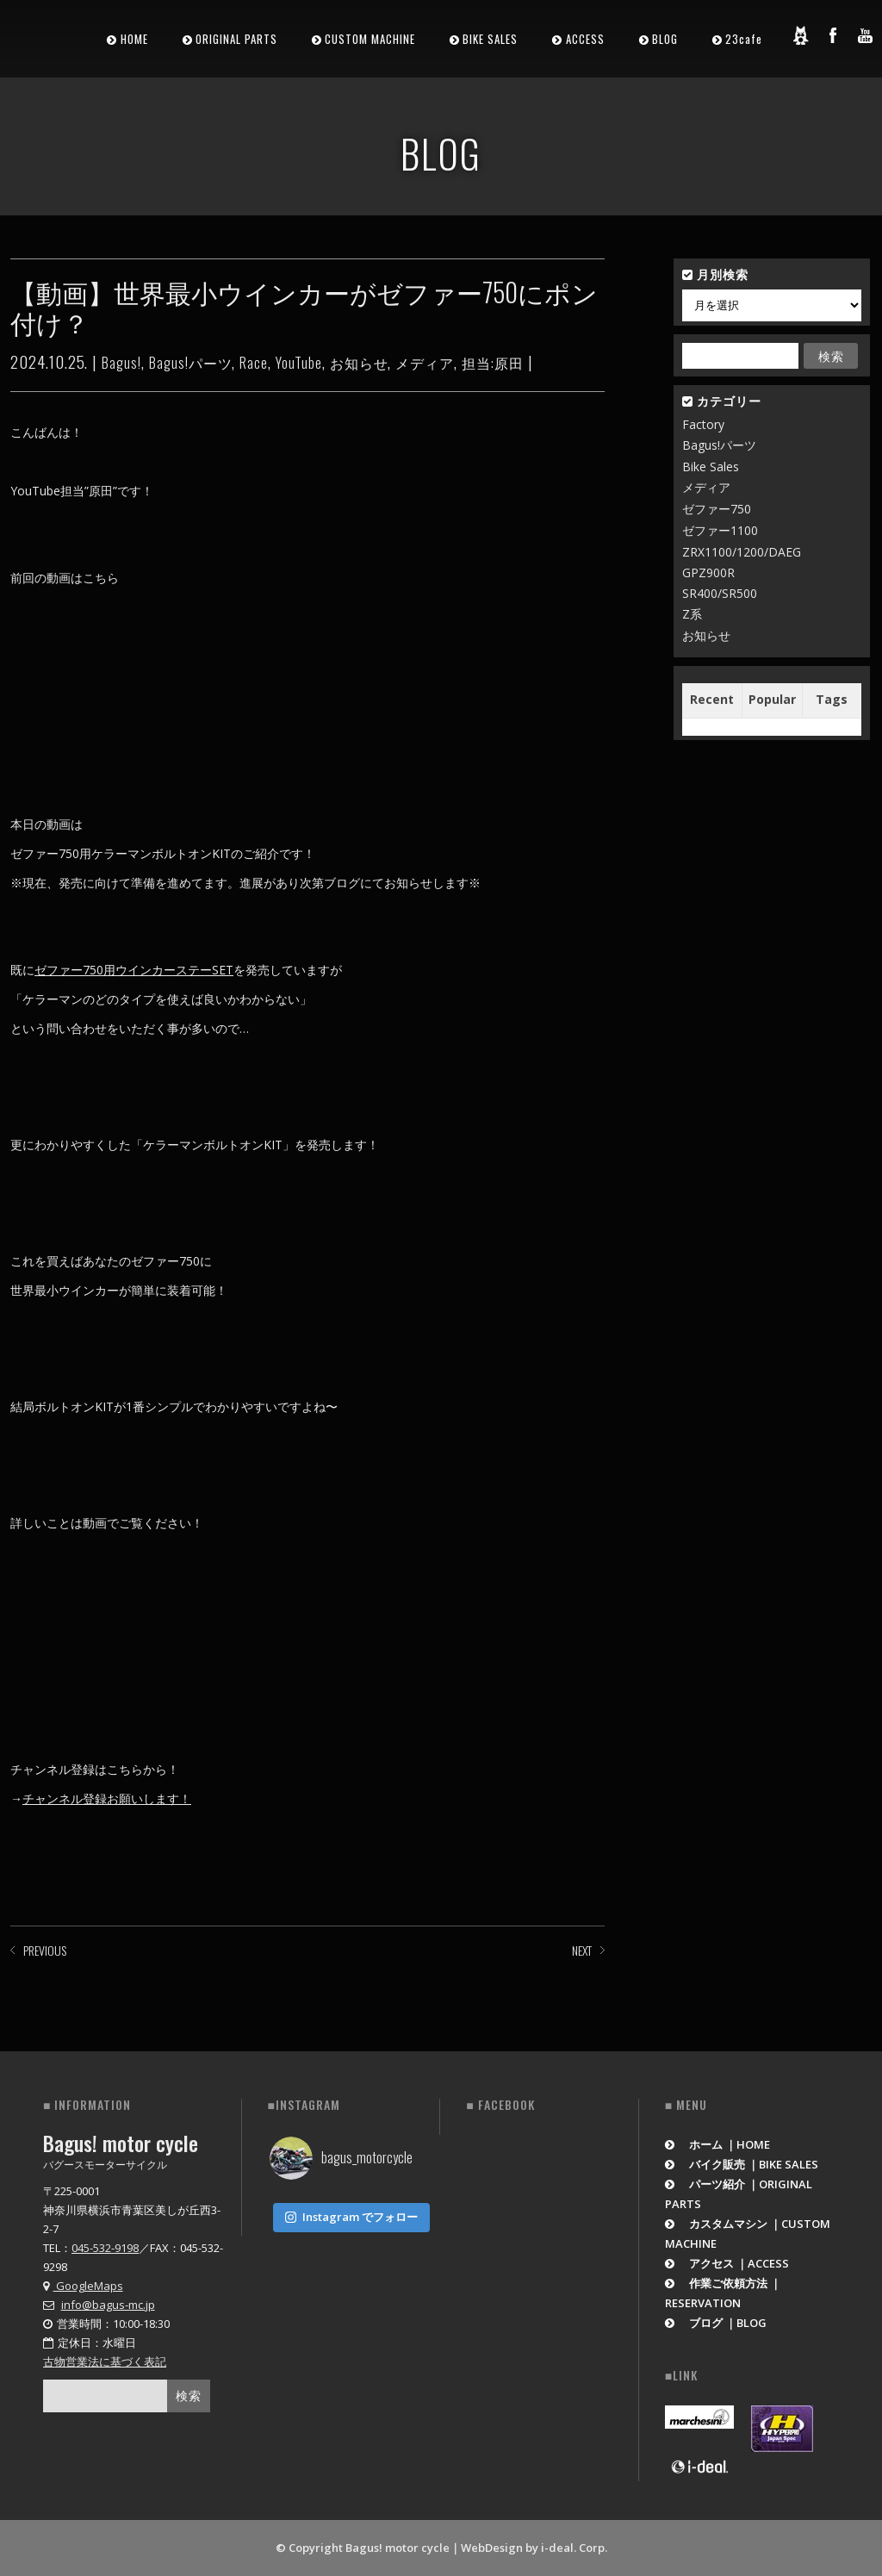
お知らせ (359, 362)
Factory (703, 424)
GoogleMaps (83, 2285)
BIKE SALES (490, 38)
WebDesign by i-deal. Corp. (534, 2547)
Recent (712, 699)
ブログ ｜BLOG (716, 2322)
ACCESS (585, 38)
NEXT (582, 1950)
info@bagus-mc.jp (108, 2304)
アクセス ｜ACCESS (727, 2263)
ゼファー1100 (720, 530)
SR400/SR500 (719, 593)
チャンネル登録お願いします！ (106, 1798)
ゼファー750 (716, 509)
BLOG (665, 38)
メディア (424, 362)
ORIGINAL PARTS (236, 38)
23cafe (743, 38)
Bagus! (121, 362)
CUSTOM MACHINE (370, 38)
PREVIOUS (44, 1950)
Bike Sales (710, 466)
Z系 (692, 614)
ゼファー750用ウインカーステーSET (133, 969)
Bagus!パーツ (191, 362)
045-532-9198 (105, 2248)
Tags (832, 699)
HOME (134, 38)
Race (253, 362)
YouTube (299, 362)
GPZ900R (708, 572)
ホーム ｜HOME (718, 2144)
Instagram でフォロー (351, 2213)
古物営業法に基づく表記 (104, 2361)
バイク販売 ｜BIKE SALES (742, 2164)
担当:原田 (493, 362)
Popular (772, 699)
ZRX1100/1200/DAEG (741, 552)
